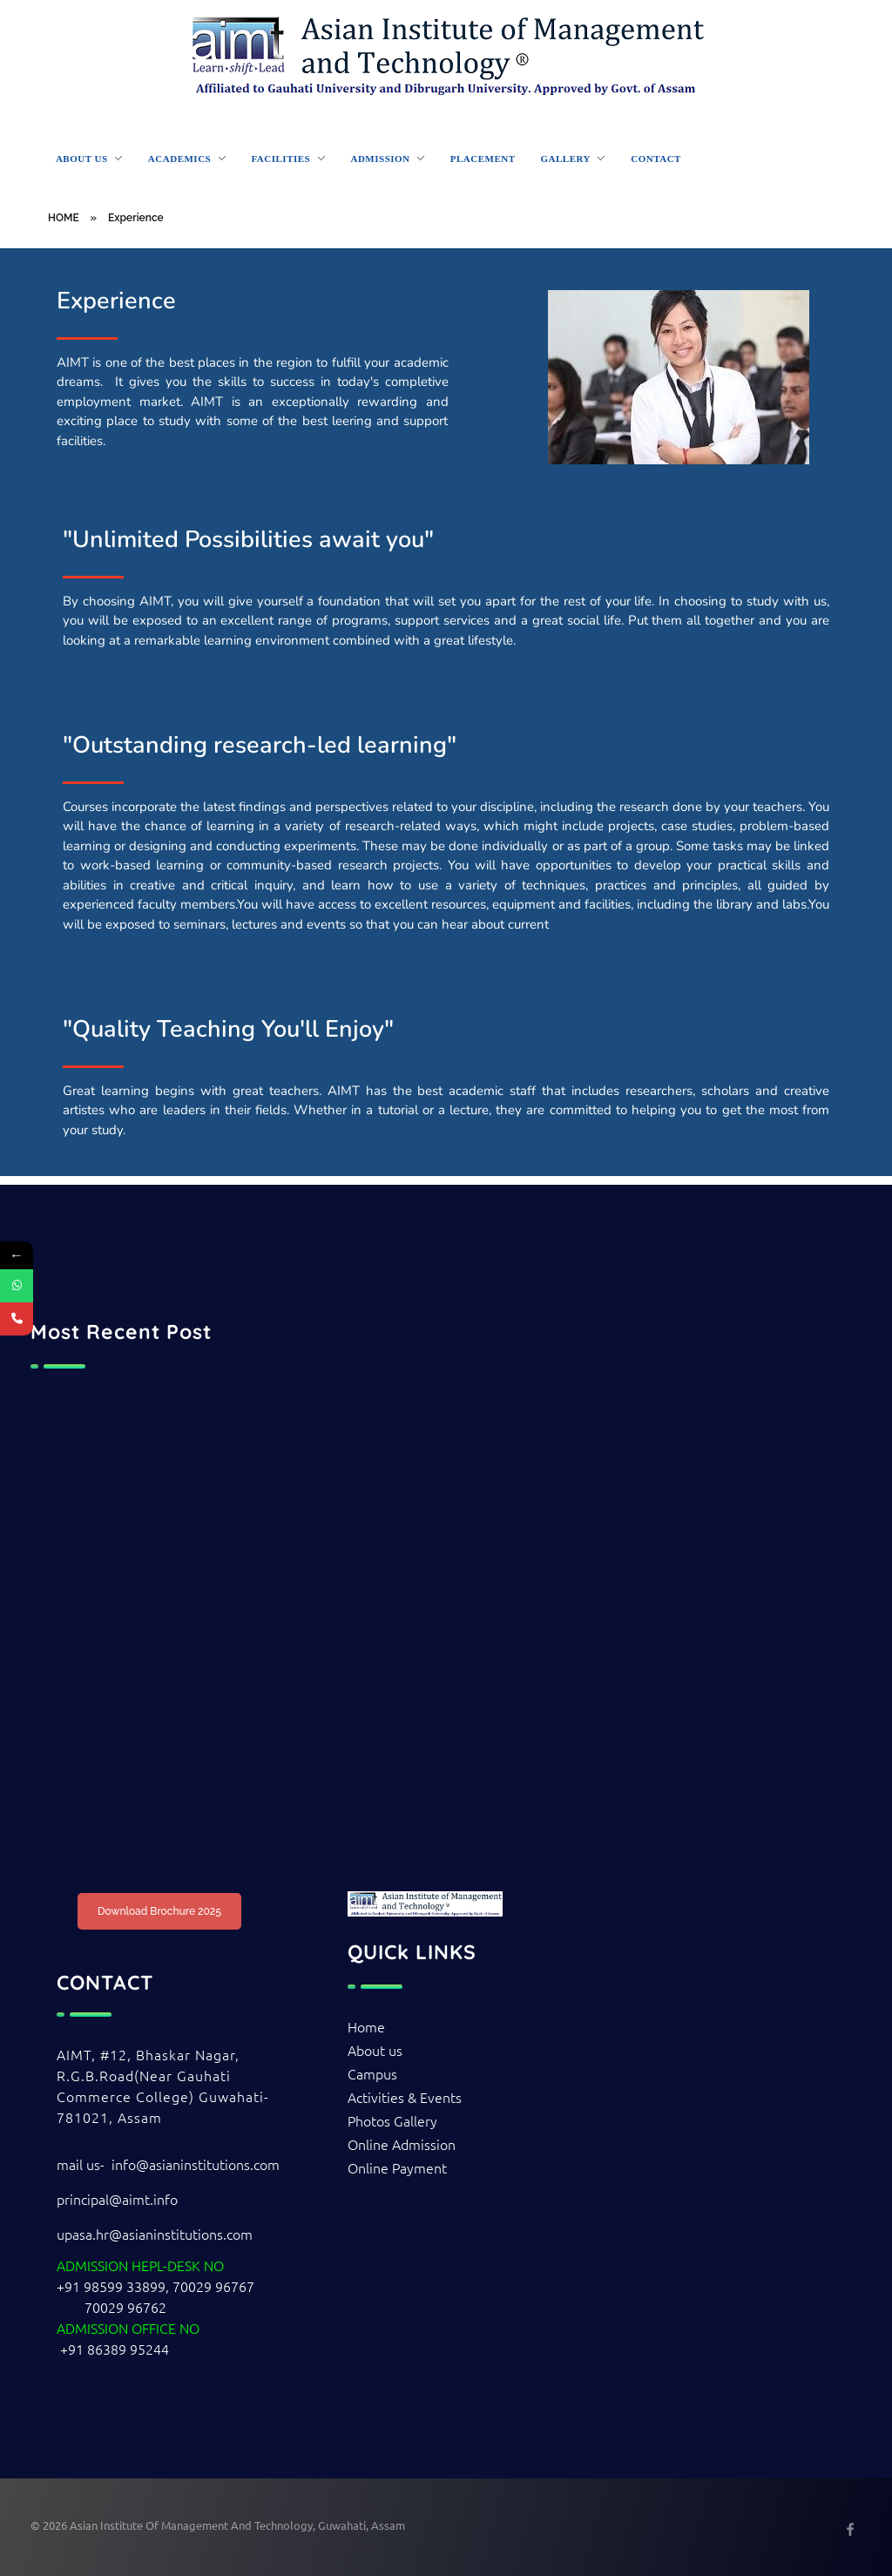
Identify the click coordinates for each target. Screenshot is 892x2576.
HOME (63, 218)
